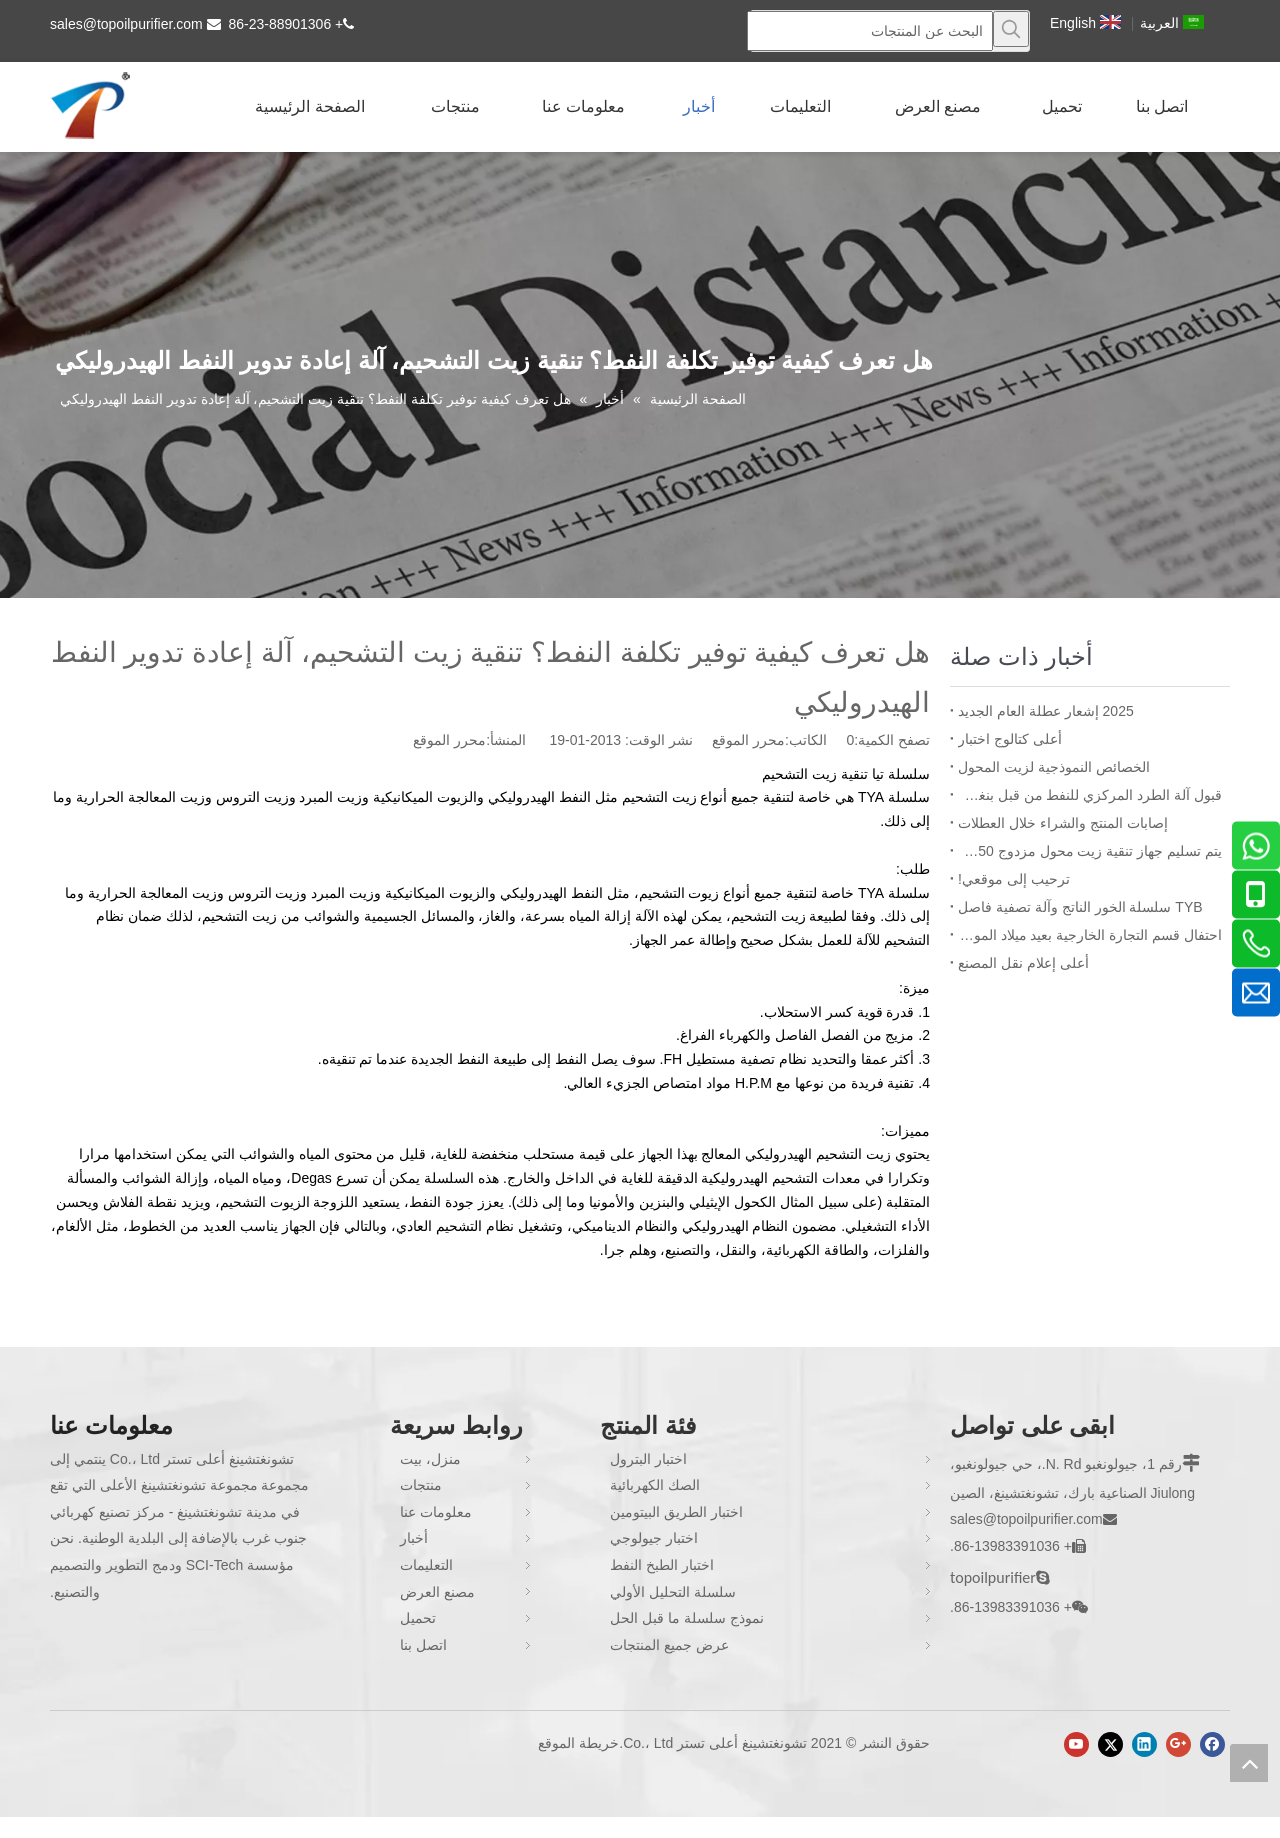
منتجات (421, 1485)
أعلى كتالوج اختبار (1010, 739)
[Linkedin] (1144, 1744)
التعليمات (426, 1565)
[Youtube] (1076, 1744)
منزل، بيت (430, 1459)
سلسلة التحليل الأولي (673, 1592)
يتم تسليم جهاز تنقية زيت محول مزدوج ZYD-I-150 (1090, 851)
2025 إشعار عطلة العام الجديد (1046, 711)
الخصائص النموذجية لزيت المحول (1054, 767)
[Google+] (1178, 1744)
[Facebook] (1212, 1744)
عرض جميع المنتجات (669, 1645)
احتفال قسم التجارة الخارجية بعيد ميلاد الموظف (1090, 935)
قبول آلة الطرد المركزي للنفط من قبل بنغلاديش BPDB (1090, 795)
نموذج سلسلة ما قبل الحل (687, 1618)
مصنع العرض (437, 1592)
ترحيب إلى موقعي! (1014, 879)
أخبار (414, 1538)
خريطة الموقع (578, 1743)
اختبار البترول (648, 1459)
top (1249, 1763)
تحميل (418, 1618)
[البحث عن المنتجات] (870, 31)
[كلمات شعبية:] (1011, 29)
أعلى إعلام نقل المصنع (1023, 963)
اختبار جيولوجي (654, 1538)
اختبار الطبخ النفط (662, 1565)
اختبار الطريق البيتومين (676, 1512)
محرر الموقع (449, 740)
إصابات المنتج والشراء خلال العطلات (1063, 823)
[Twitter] (1110, 1744)
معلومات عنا (436, 1512)
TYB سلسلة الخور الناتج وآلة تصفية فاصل (1080, 907)
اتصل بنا (423, 1645)
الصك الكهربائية (655, 1485)
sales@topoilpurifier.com (126, 24)
